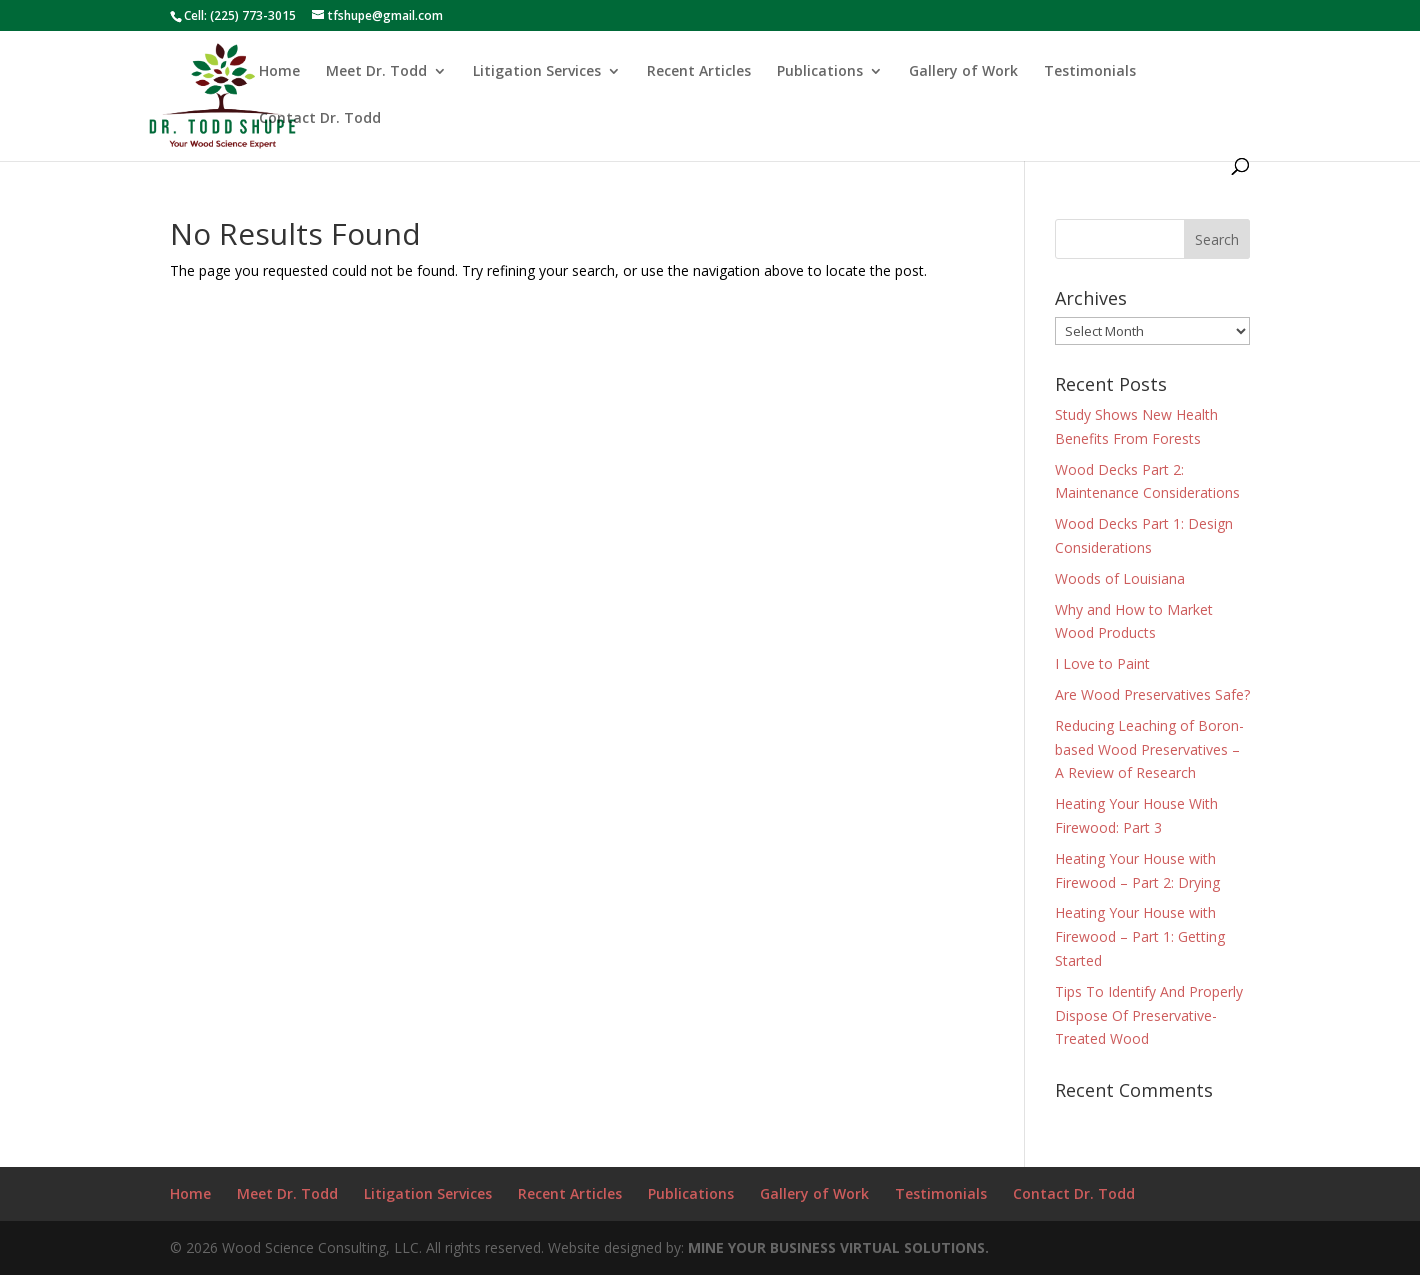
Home (279, 72)
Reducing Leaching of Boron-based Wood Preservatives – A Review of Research (1149, 749)
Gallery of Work (963, 72)
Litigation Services (537, 72)
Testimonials (1090, 72)
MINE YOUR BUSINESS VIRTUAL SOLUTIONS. (838, 1247)
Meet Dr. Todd (376, 72)
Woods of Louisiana (1120, 578)
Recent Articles (699, 72)
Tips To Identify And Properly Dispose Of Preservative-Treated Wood (1149, 1015)
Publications (820, 72)
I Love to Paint (1102, 663)
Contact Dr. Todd (320, 119)
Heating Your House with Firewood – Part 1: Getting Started (1140, 936)
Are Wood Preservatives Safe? (1152, 694)
